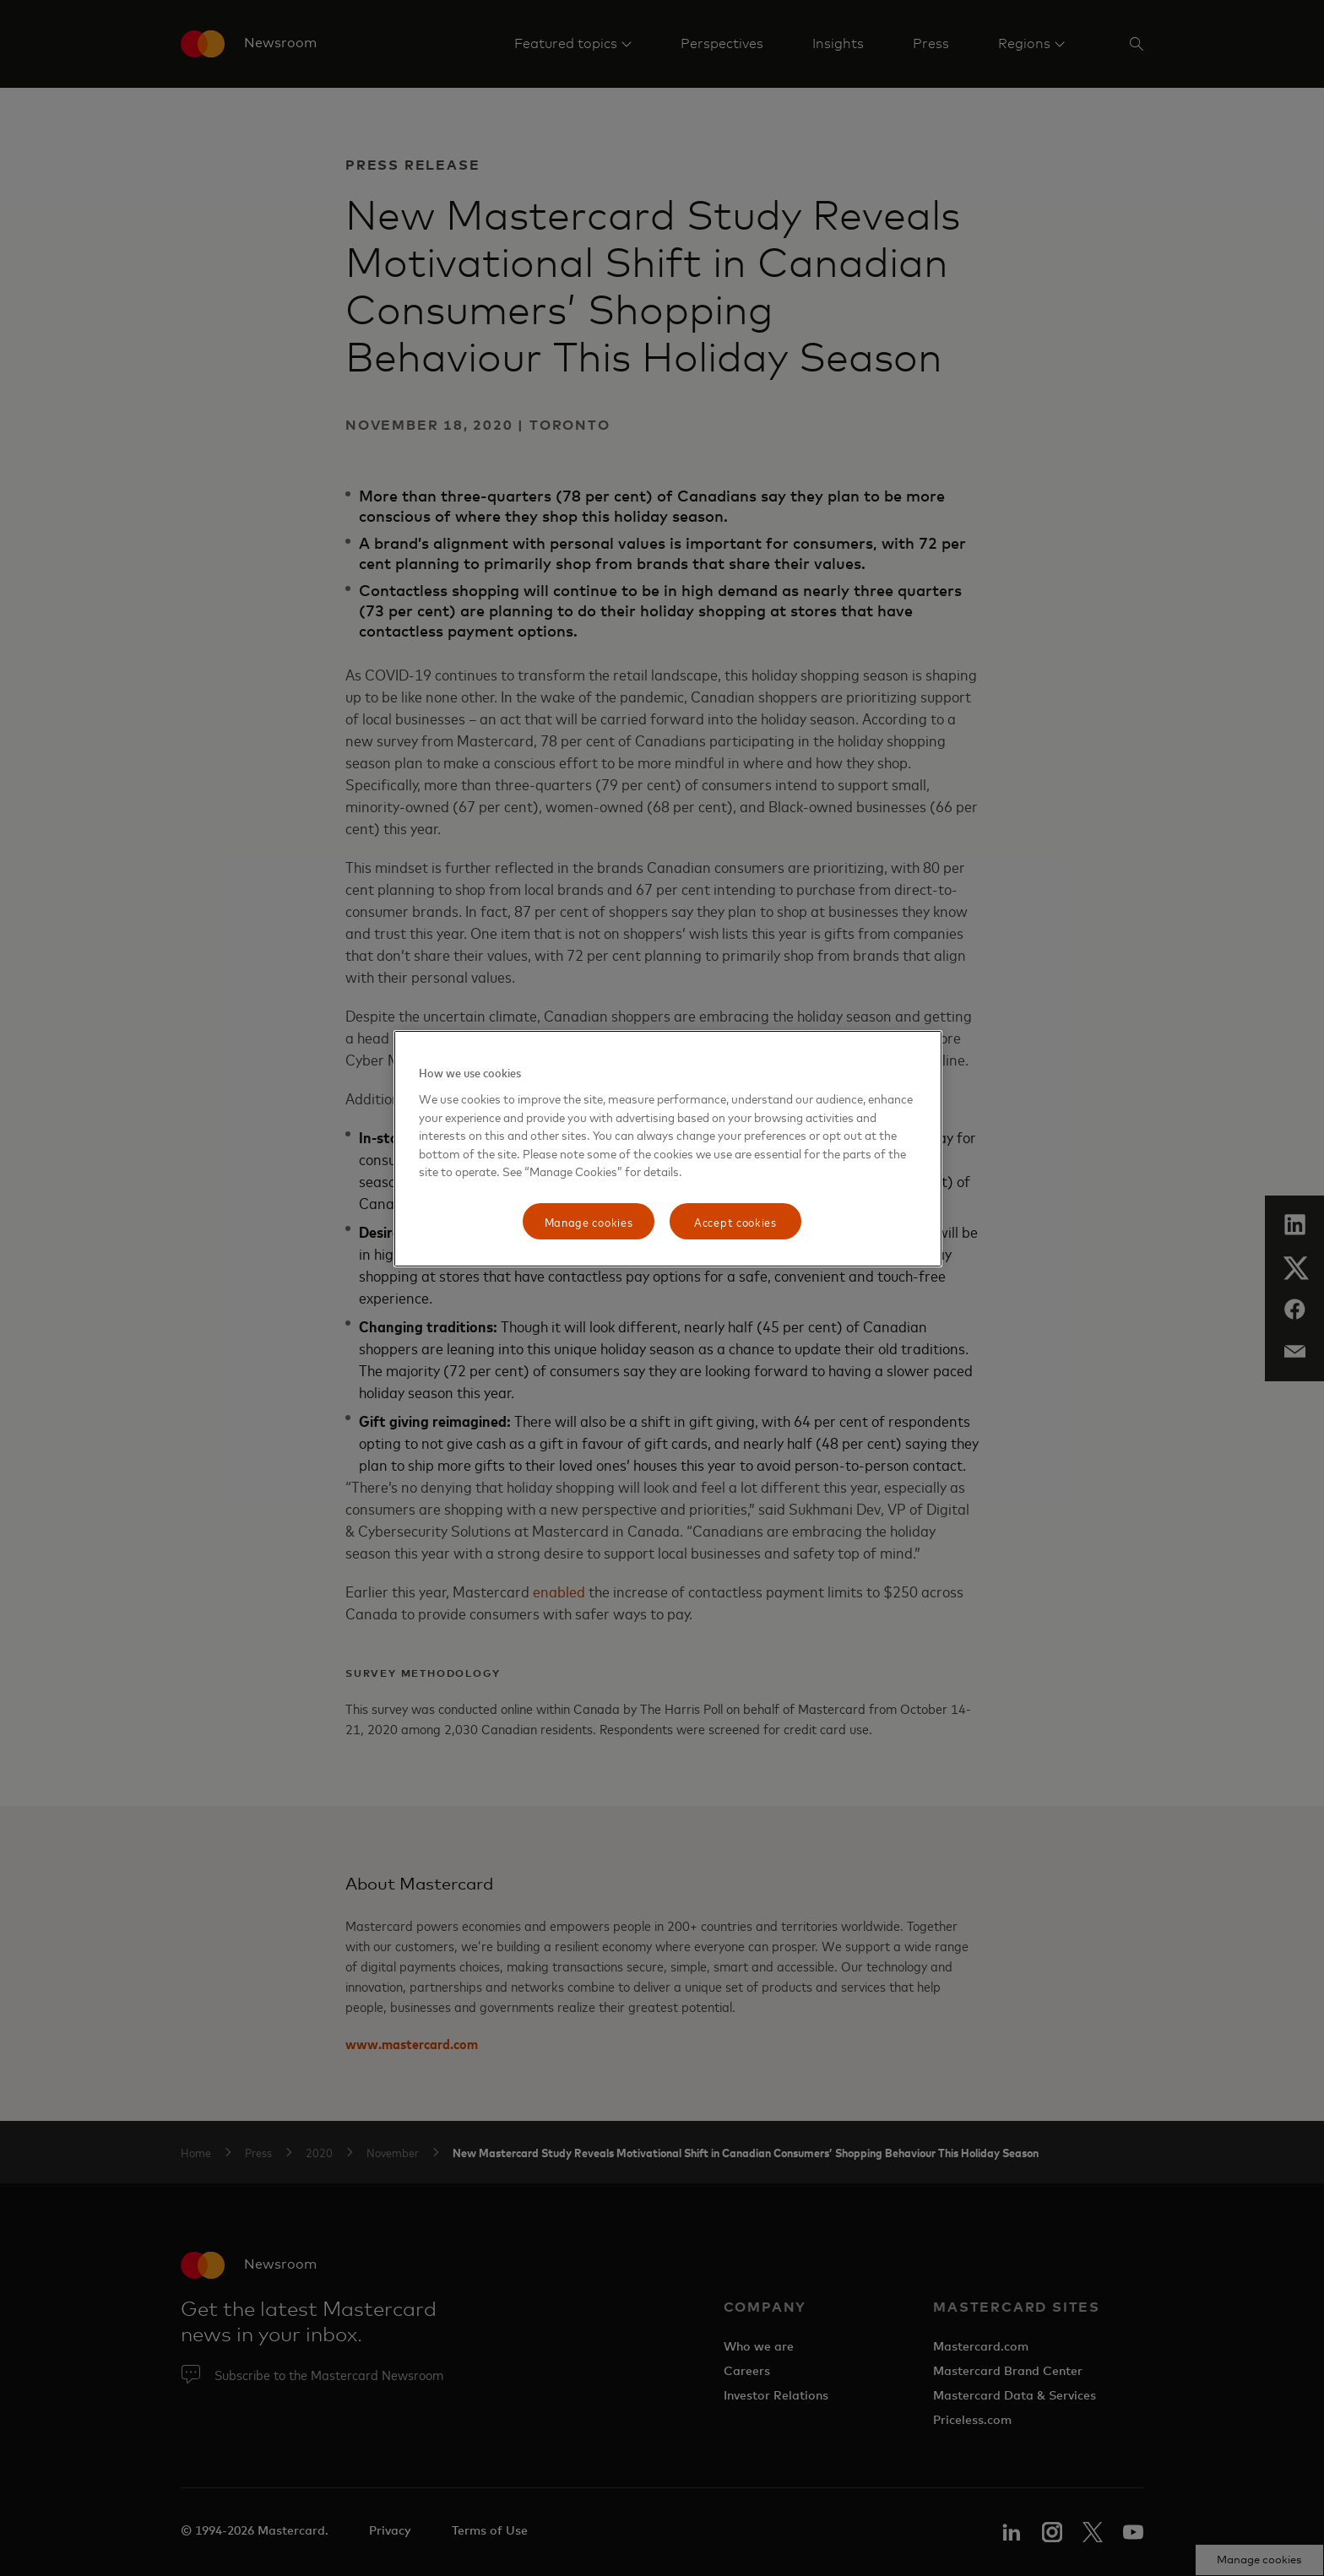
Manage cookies (589, 1221)
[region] (667, 1148)
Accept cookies (735, 1221)
